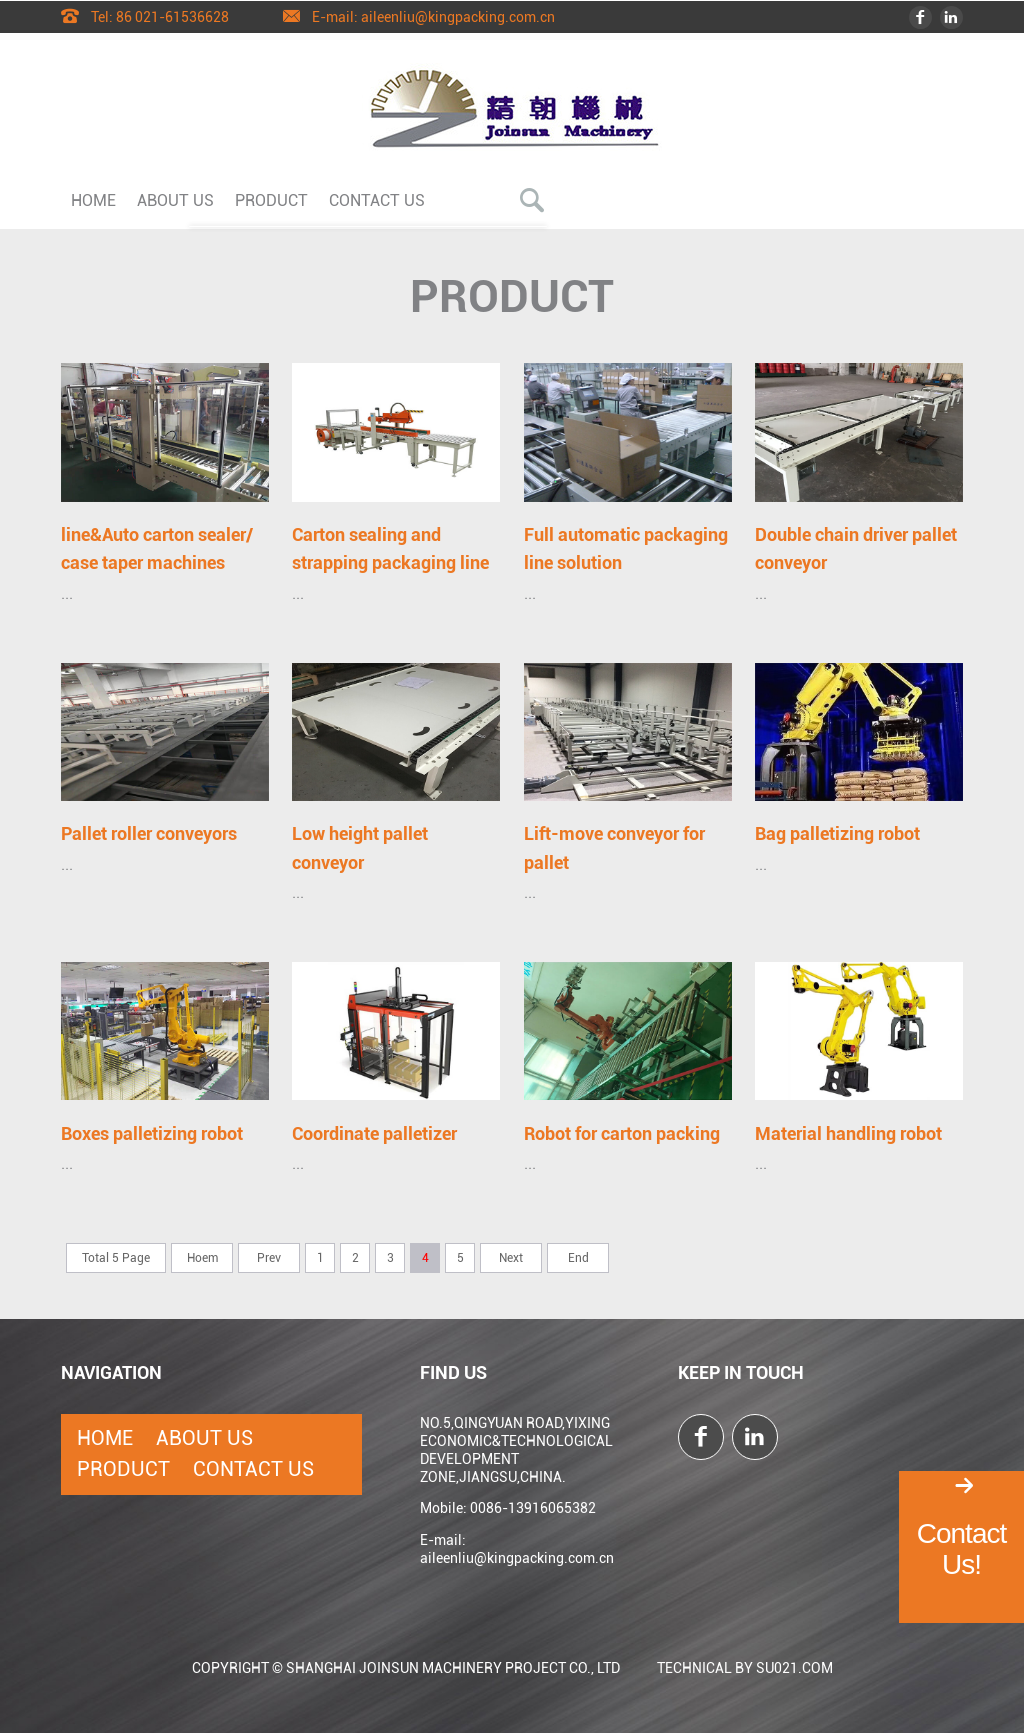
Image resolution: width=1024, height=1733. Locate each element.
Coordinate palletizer (374, 1133)
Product (271, 199)
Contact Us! (962, 1549)
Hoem (202, 1258)
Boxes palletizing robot (152, 1133)
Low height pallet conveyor (360, 847)
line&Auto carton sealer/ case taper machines (157, 548)
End (578, 1258)
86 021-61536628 (172, 16)
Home (93, 199)
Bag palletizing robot (837, 833)
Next (511, 1258)
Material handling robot (848, 1133)
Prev (269, 1258)
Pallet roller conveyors (149, 833)
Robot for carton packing (622, 1133)
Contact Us (377, 199)
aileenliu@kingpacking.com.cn (458, 16)
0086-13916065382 (533, 1508)
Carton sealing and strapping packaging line (390, 548)
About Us (175, 199)
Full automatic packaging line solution (626, 548)
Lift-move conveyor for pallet (614, 847)
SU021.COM (794, 1668)
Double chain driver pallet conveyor (856, 548)
